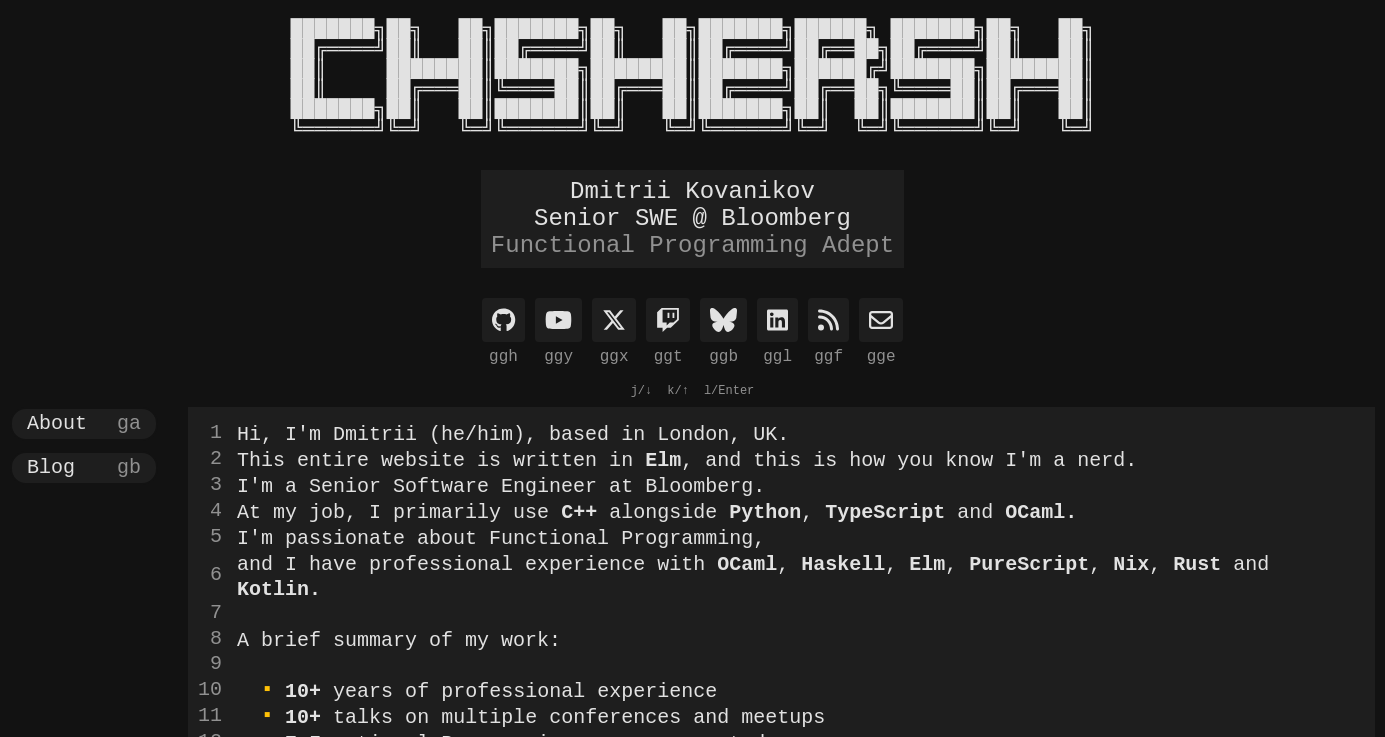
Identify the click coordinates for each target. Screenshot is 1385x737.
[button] (84, 424)
